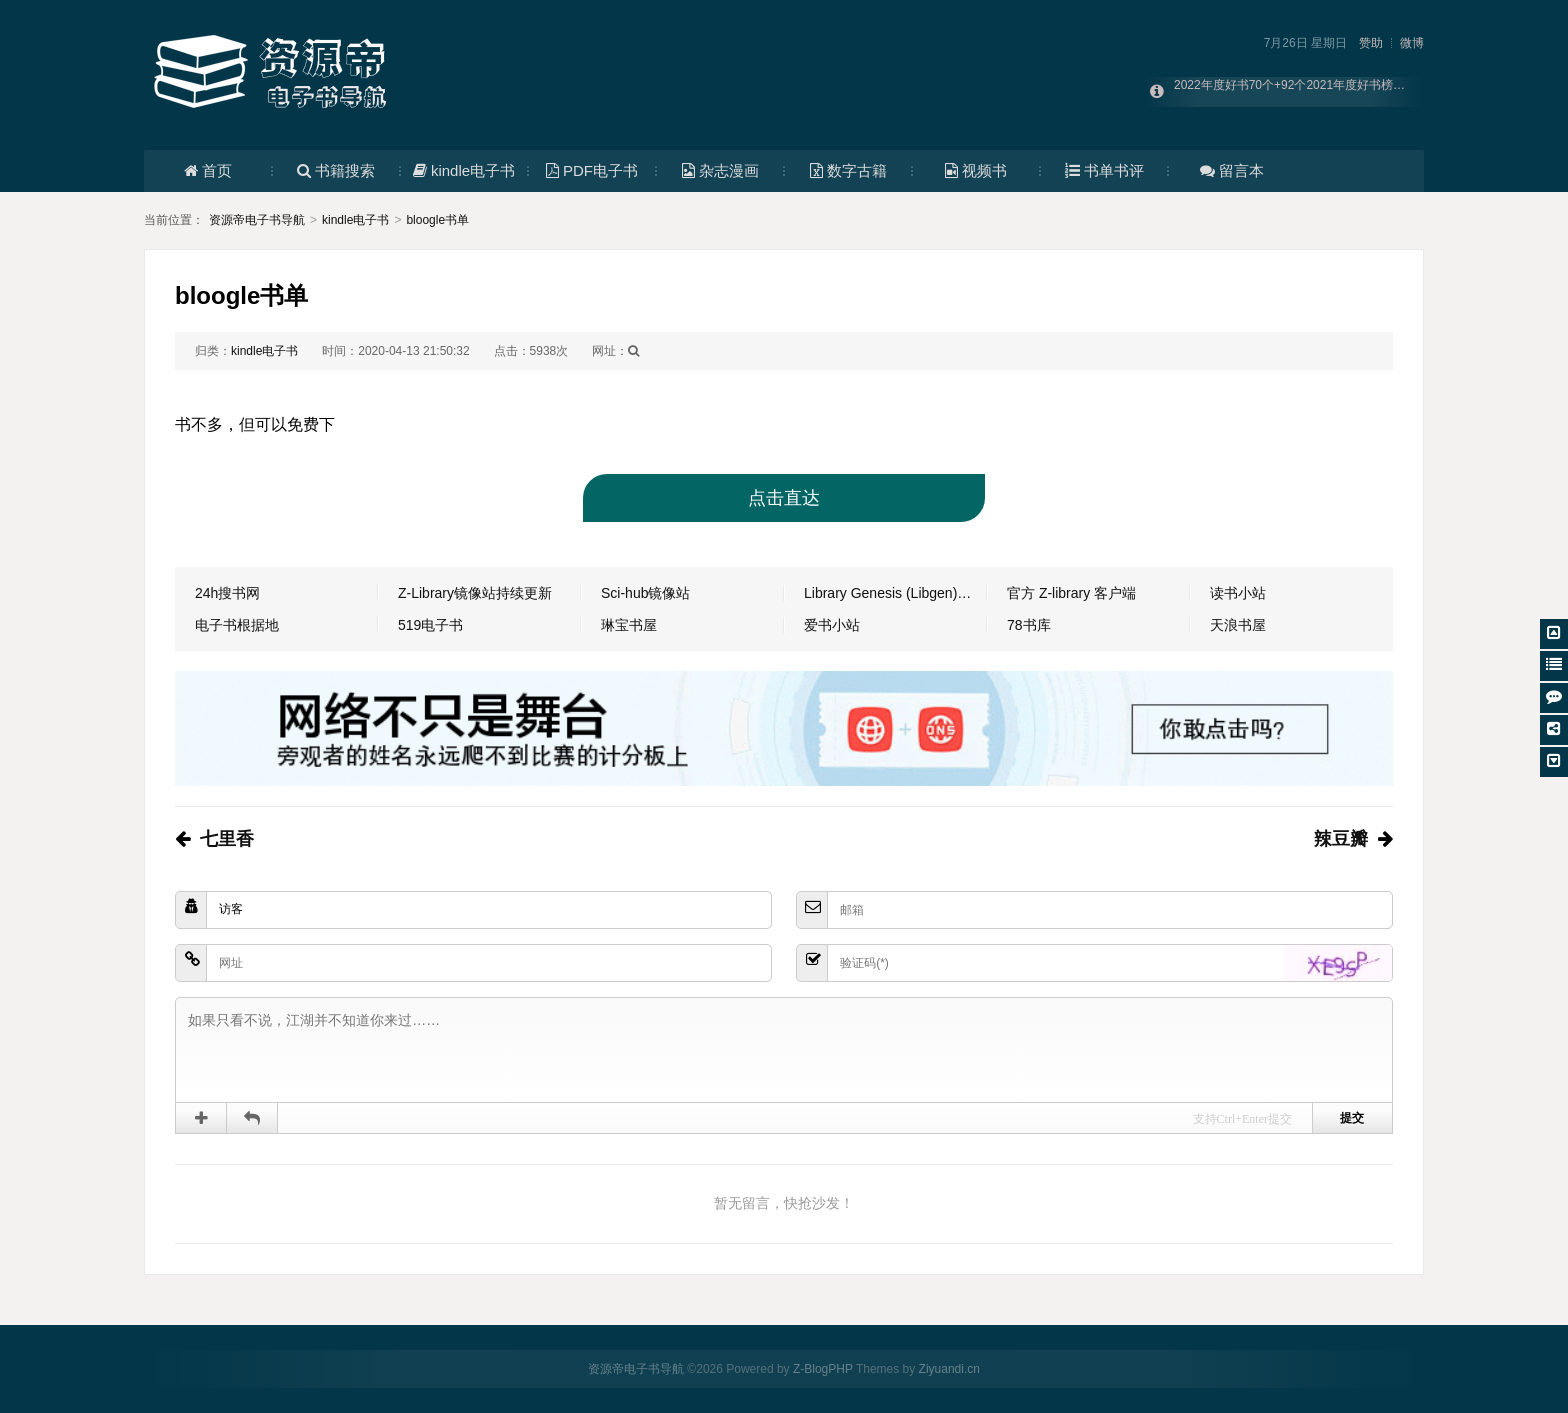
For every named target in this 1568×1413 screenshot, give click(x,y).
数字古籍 (848, 170)
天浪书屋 (1238, 625)
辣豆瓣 (1341, 839)
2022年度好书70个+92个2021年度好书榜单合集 (1301, 92)
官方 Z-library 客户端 (1071, 593)
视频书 (976, 170)
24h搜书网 (227, 593)
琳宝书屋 (629, 625)
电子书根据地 (237, 625)
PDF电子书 (592, 170)
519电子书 (430, 625)
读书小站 (1238, 593)
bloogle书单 (437, 220)
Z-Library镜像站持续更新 (475, 593)
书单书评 (1104, 170)
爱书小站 (832, 625)
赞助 (1371, 43)
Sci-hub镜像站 (645, 593)
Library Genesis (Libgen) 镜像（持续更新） (895, 593)
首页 (208, 170)
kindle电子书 (464, 170)
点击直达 (784, 498)
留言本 (1232, 170)
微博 (1412, 43)
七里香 (227, 839)
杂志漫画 (720, 170)
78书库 (1029, 625)
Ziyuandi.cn (949, 1369)
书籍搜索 (336, 170)
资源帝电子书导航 (257, 220)
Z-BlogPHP (823, 1369)
